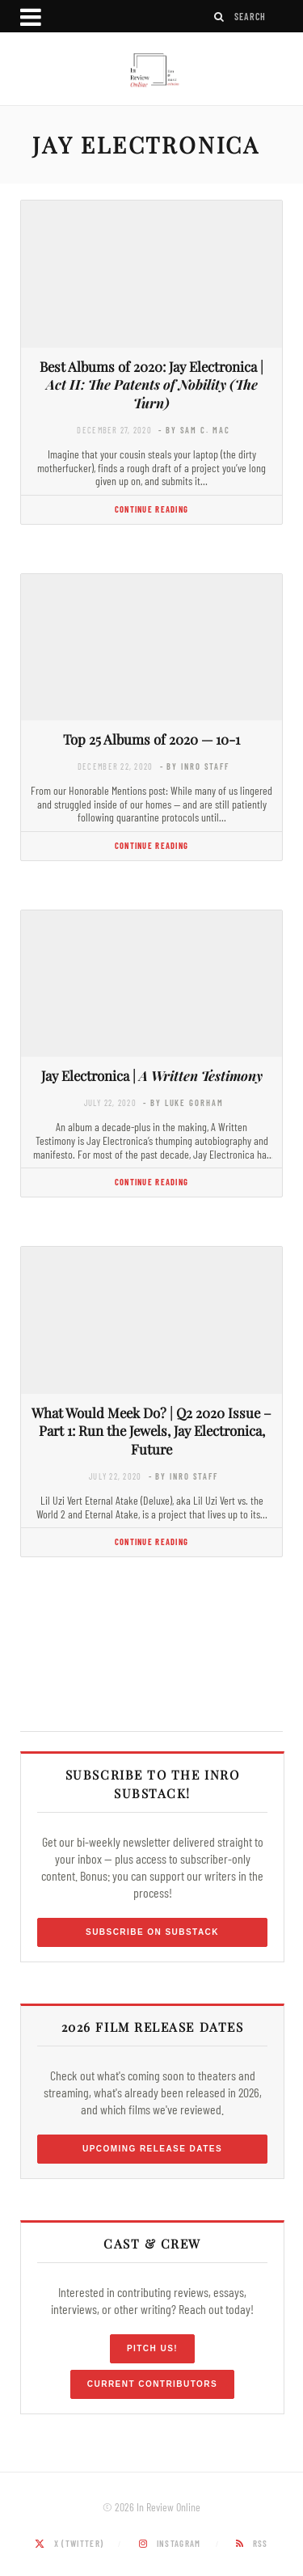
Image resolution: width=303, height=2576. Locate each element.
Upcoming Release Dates (152, 2148)
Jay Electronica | (152, 1075)
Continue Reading (151, 509)
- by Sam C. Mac (193, 429)
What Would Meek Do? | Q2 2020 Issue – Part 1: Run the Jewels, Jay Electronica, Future (151, 1431)
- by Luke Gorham (183, 1102)
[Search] (219, 16)
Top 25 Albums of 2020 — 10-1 (151, 739)
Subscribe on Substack (152, 1932)
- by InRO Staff (194, 766)
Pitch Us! (152, 2348)
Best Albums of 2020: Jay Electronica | (151, 384)
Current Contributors (152, 2384)
